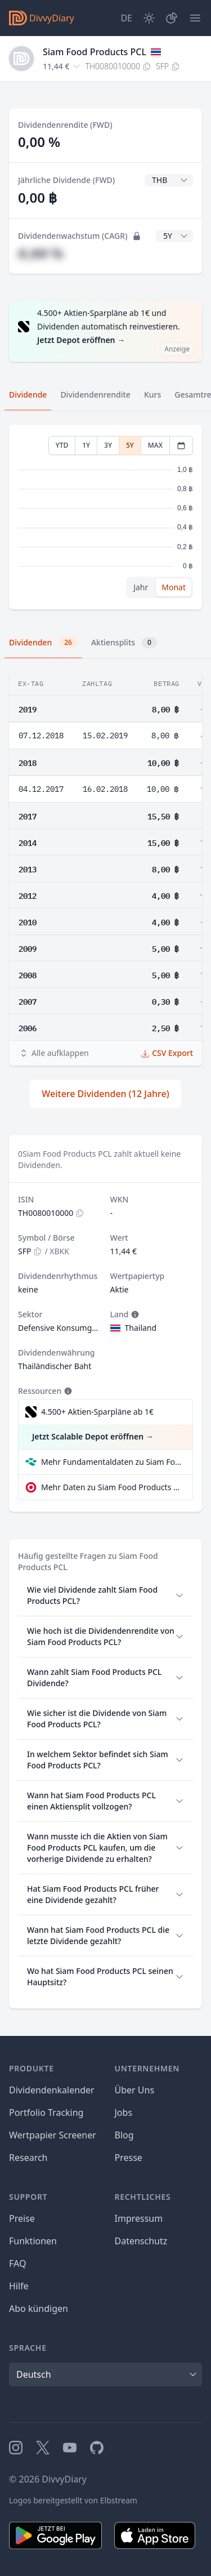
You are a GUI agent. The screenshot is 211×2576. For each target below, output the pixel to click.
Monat (173, 587)
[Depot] (171, 18)
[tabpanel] (105, 517)
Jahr (140, 587)
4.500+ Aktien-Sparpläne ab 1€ (97, 1411)
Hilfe (19, 2286)
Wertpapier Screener (52, 2135)
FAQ (17, 2263)
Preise (22, 2218)
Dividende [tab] (28, 394)
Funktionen (33, 2241)
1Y (86, 445)
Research (28, 2157)
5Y (130, 445)
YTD (62, 445)
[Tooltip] (134, 1314)
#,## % (40, 253)
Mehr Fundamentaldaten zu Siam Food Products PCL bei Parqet (112, 1461)
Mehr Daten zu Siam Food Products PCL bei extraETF (112, 1487)
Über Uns (135, 2090)
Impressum (139, 2218)
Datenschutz (141, 2241)
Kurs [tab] (152, 394)
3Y (108, 445)
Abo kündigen (38, 2308)
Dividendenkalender (52, 2090)
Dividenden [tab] (43, 642)
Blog (124, 2135)
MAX (155, 445)
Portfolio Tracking (46, 2112)
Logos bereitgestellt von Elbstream (73, 2500)
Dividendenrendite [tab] (95, 394)
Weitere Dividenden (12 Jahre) (105, 1094)
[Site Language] (126, 18)
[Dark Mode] (149, 18)
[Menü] (195, 18)
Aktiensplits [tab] (124, 642)
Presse (128, 2157)
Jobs (124, 2112)
